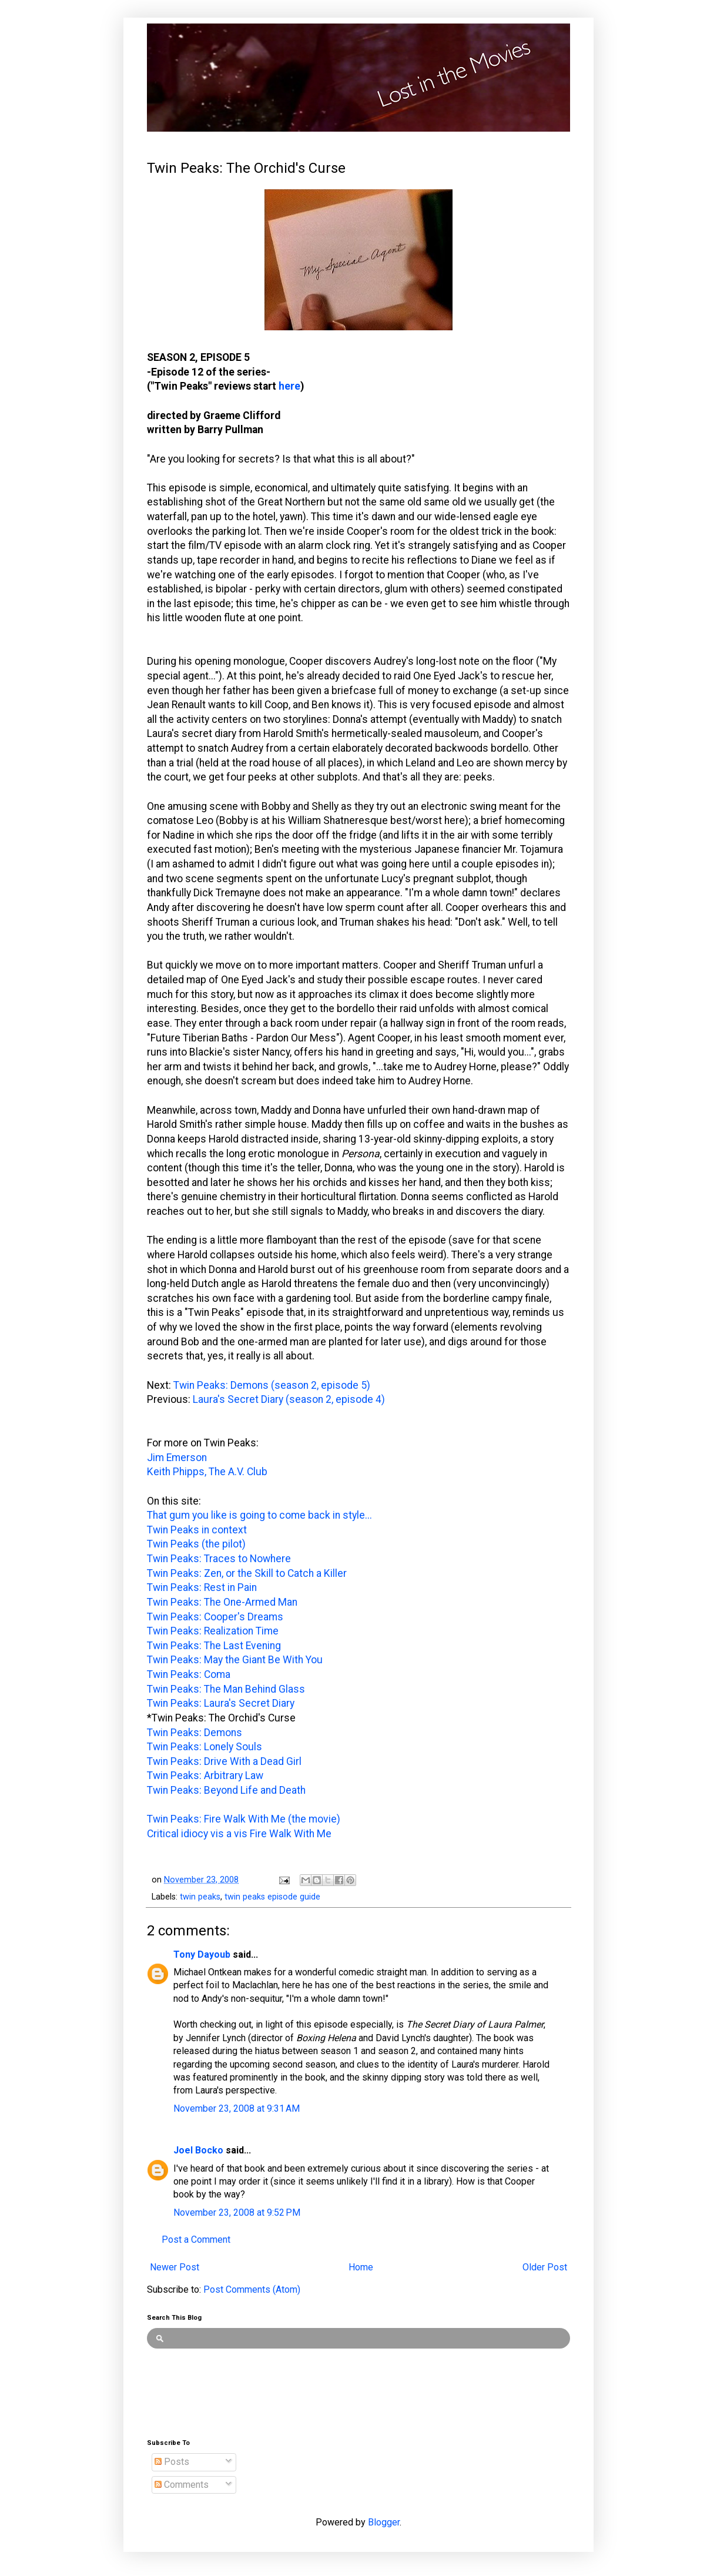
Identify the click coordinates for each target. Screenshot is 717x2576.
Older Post (544, 2267)
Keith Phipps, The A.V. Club (207, 1472)
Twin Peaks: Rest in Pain (202, 1587)
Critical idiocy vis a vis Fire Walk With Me (239, 1834)
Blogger (384, 2522)
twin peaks (200, 1897)
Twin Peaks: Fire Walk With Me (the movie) (243, 1819)
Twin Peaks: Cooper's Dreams (215, 1617)
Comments (182, 2484)
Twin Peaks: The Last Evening (214, 1646)
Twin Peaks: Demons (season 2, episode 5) (271, 1385)
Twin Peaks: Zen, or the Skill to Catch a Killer (247, 1573)
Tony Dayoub (201, 1954)
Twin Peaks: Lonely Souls (204, 1747)
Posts (172, 2461)
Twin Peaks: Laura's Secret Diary (220, 1703)
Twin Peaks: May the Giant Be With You (235, 1660)
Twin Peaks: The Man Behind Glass (226, 1689)
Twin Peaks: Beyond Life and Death (226, 1790)
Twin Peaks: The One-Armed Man (222, 1602)
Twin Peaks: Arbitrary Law (205, 1775)
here (289, 386)
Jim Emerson (177, 1457)
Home (361, 2267)
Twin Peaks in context (197, 1530)
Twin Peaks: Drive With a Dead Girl (224, 1761)
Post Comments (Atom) (251, 2289)
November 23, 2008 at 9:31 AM (236, 2108)
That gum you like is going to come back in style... (259, 1515)
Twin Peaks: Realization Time (213, 1631)
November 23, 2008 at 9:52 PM (236, 2212)
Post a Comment (196, 2239)
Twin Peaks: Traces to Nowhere (219, 1559)
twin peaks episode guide (272, 1897)
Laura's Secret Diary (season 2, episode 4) (289, 1399)
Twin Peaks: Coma (188, 1674)
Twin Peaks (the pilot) (196, 1544)
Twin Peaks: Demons (194, 1732)
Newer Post (174, 2267)
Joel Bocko (198, 2150)
